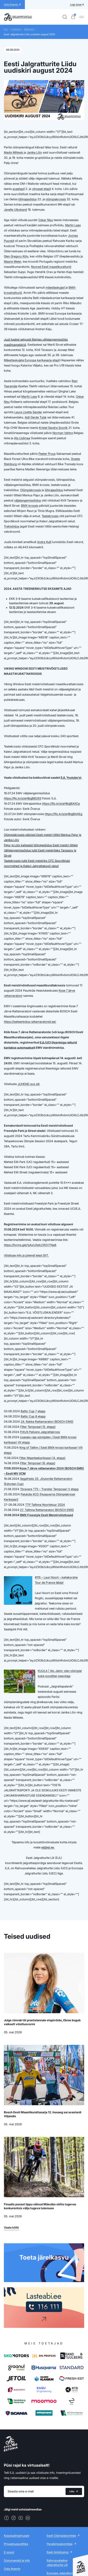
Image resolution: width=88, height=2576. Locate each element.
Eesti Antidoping (57, 2552)
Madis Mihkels (13, 152)
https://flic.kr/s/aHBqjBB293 (22, 798)
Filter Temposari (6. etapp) (37, 1463)
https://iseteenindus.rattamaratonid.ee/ (30, 1021)
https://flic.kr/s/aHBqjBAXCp (61, 803)
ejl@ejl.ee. (48, 1847)
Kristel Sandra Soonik (53, 427)
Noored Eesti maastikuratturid (51, 266)
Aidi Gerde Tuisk (36, 417)
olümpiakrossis (56, 199)
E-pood (9, 2552)
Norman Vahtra (62, 433)
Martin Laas (73, 225)
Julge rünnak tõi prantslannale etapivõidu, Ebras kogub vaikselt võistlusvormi (42, 2022)
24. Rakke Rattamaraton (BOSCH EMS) (47, 1421)
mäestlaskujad (55, 287)
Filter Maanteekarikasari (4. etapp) (42, 1458)
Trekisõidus (11, 526)
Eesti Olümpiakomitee (61, 2535)
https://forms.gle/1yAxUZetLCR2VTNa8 (30, 1245)
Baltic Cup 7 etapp (33, 1411)
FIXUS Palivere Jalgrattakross (40, 1432)
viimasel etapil (41, 189)
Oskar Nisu (45, 220)
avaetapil (19, 189)
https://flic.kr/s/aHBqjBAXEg (63, 814)
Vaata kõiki (11, 2227)
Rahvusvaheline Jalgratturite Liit (57, 2563)
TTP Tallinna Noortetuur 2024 (45, 1504)
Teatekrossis (50, 516)
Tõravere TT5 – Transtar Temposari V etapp (49, 1489)
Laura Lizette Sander (28, 412)
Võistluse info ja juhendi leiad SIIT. (26, 1255)
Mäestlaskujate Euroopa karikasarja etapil (32, 360)
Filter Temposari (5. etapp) (38, 1426)
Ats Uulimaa (22, 438)
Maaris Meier (12, 261)
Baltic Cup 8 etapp (33, 1416)
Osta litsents (12, 2568)
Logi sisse (76, 4)
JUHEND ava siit (29, 1084)
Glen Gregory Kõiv (16, 256)
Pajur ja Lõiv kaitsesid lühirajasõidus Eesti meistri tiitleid (41, 845)
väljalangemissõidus (27, 500)
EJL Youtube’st (71, 777)
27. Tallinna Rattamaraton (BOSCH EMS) (47, 1510)
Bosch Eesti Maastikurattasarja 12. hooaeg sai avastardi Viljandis (42, 2114)
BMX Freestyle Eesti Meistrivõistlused (46, 1515)
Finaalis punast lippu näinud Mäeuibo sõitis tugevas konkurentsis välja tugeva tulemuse (40, 2206)
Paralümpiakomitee (59, 2544)
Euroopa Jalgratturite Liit (63, 2573)
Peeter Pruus (47, 453)
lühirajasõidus (27, 199)
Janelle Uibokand (15, 209)
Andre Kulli (44, 542)
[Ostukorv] (73, 16)
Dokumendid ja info (17, 2560)
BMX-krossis (29, 505)
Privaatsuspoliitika (16, 2544)
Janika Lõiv (34, 152)
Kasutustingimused (16, 2535)
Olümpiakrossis (30, 490)
